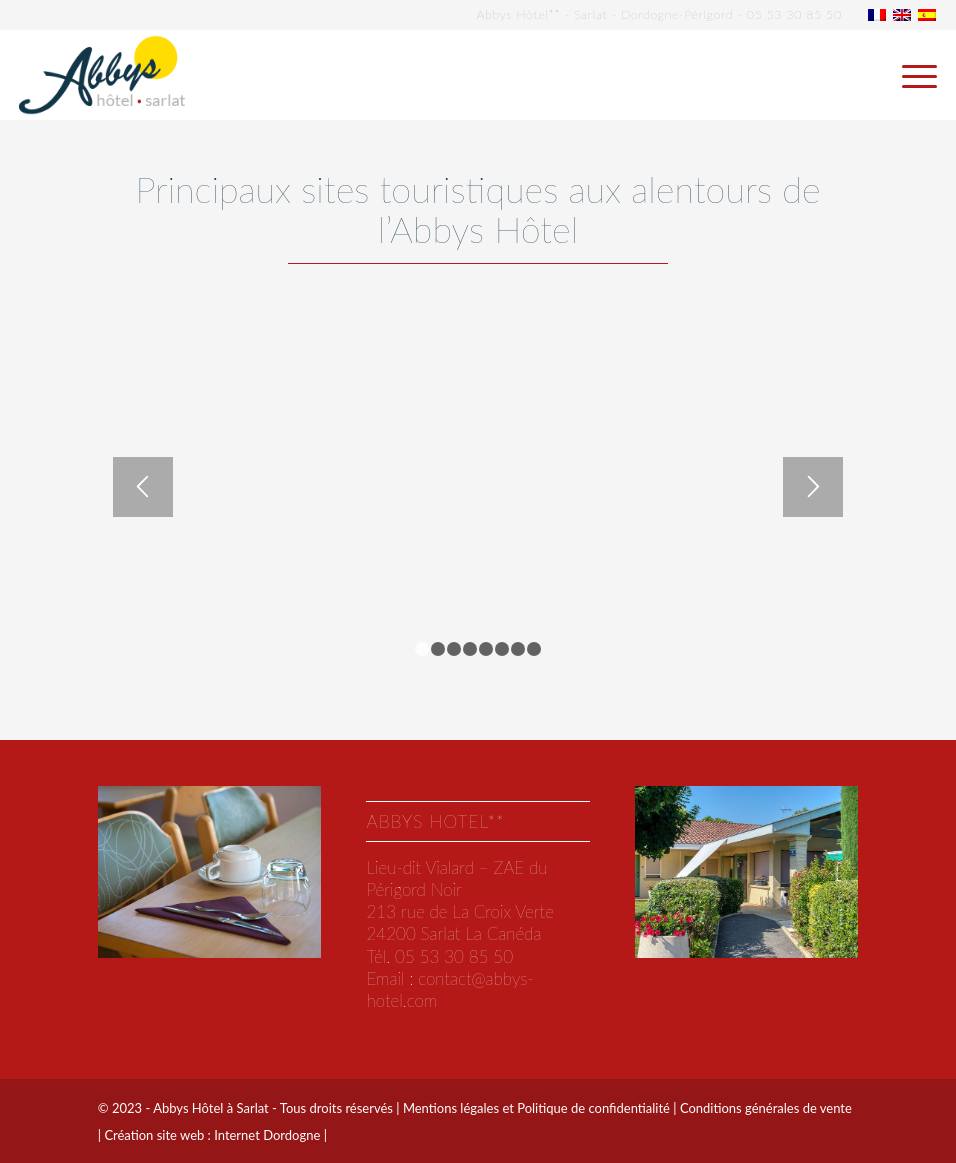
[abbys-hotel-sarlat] (102, 75)
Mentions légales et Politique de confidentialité (536, 1108)
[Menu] (909, 75)
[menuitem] (909, 75)
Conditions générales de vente (766, 1108)
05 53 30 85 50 (794, 14)
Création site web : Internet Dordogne (212, 1135)
